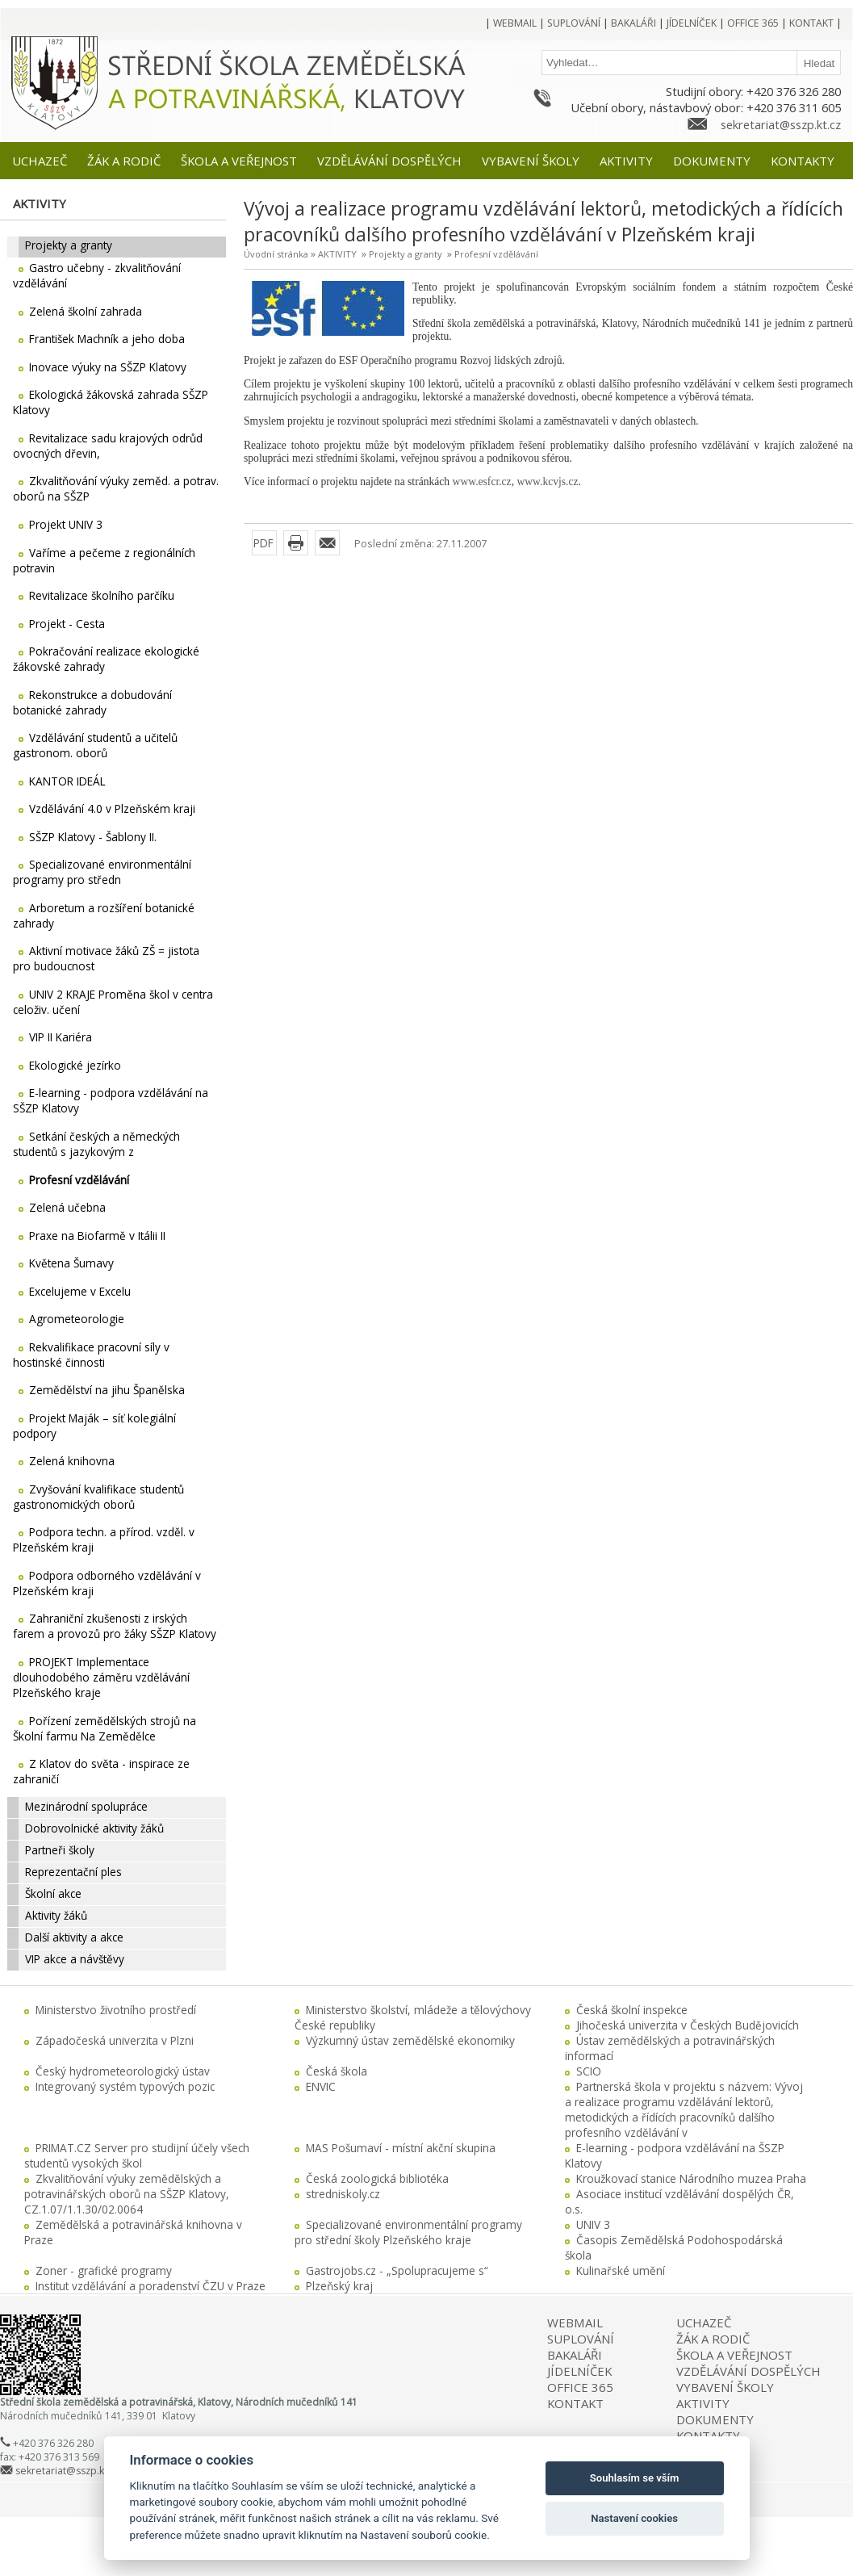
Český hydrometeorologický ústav (123, 2071)
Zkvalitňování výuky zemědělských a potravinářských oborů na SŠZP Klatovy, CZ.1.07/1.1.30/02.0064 (126, 2194)
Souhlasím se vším (634, 2478)
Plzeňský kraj (339, 2285)
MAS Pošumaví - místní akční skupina (400, 2147)
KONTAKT (575, 2403)
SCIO (588, 2071)
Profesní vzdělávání (496, 254)
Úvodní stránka (276, 254)
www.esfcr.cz (482, 481)
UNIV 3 (593, 2224)
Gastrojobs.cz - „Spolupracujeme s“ (397, 2270)
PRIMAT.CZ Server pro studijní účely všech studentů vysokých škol (136, 2155)
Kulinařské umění (620, 2270)
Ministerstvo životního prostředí (116, 2009)
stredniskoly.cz (343, 2193)
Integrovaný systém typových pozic (125, 2086)
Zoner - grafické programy (104, 2270)
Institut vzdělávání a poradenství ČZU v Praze (151, 2285)
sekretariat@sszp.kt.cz (781, 124)
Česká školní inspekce (632, 2009)
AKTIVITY (337, 254)
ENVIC (321, 2086)
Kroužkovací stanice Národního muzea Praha (691, 2178)
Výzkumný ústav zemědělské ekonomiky (410, 2040)
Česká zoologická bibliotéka (377, 2178)
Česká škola (336, 2071)
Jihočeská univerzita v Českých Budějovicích (687, 2025)
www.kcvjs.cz (547, 481)
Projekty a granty (405, 254)
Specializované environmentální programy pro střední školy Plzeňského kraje (408, 2232)
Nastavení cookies (634, 2518)
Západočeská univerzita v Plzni (115, 2040)
